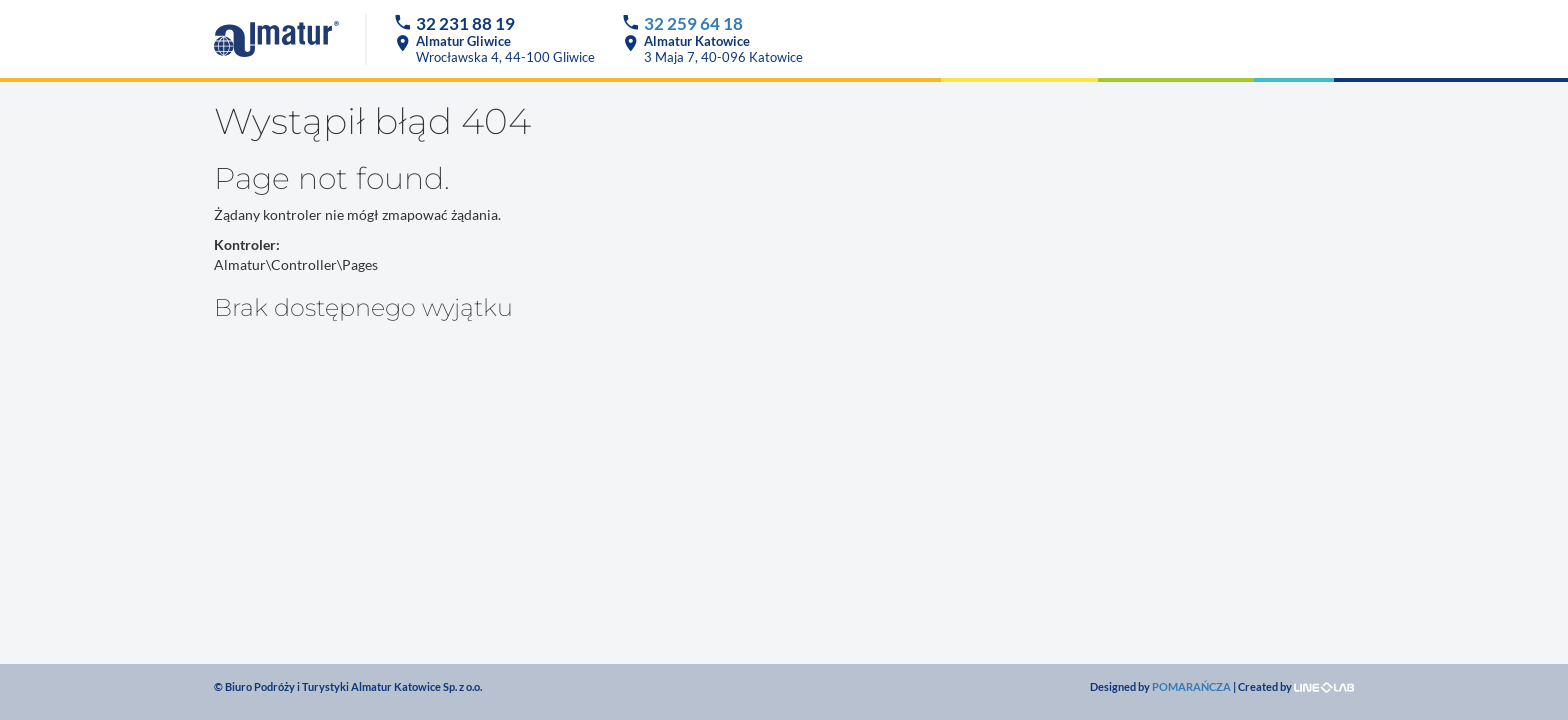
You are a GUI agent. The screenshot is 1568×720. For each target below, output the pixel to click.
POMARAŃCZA (1191, 686)
